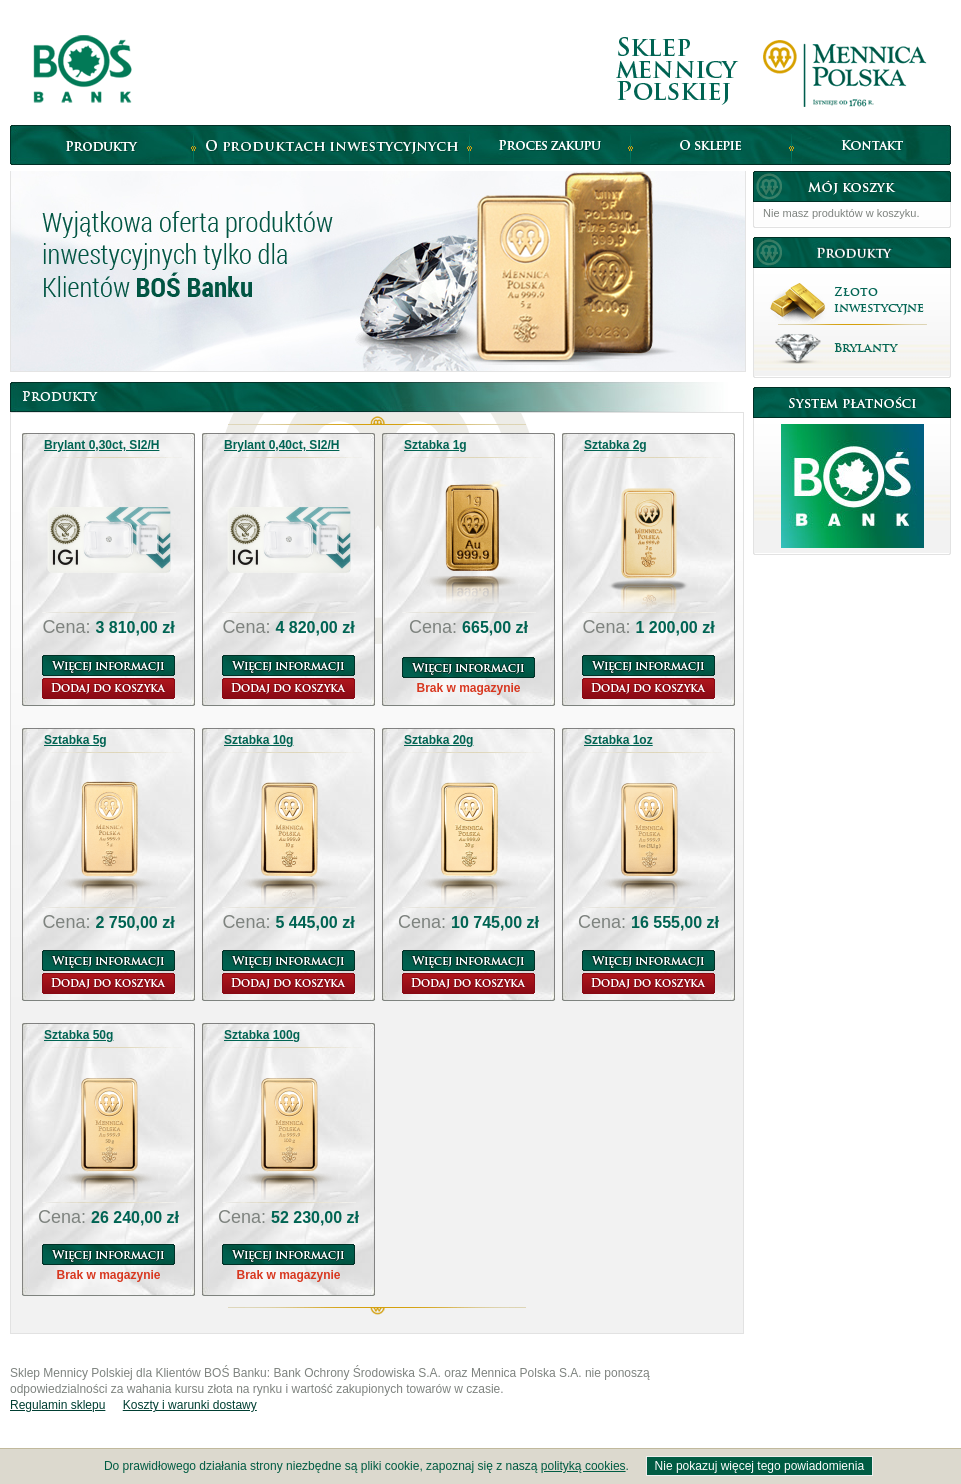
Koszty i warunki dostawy (190, 1405)
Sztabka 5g (75, 740)
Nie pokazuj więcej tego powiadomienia (759, 1466)
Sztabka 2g (615, 445)
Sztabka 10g (258, 740)
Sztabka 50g (78, 1035)
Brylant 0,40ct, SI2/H (281, 445)
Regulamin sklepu (57, 1405)
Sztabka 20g (438, 740)
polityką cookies (583, 1466)
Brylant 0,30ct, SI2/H (101, 445)
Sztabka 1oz (618, 740)
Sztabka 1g (435, 445)
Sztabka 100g (262, 1035)
